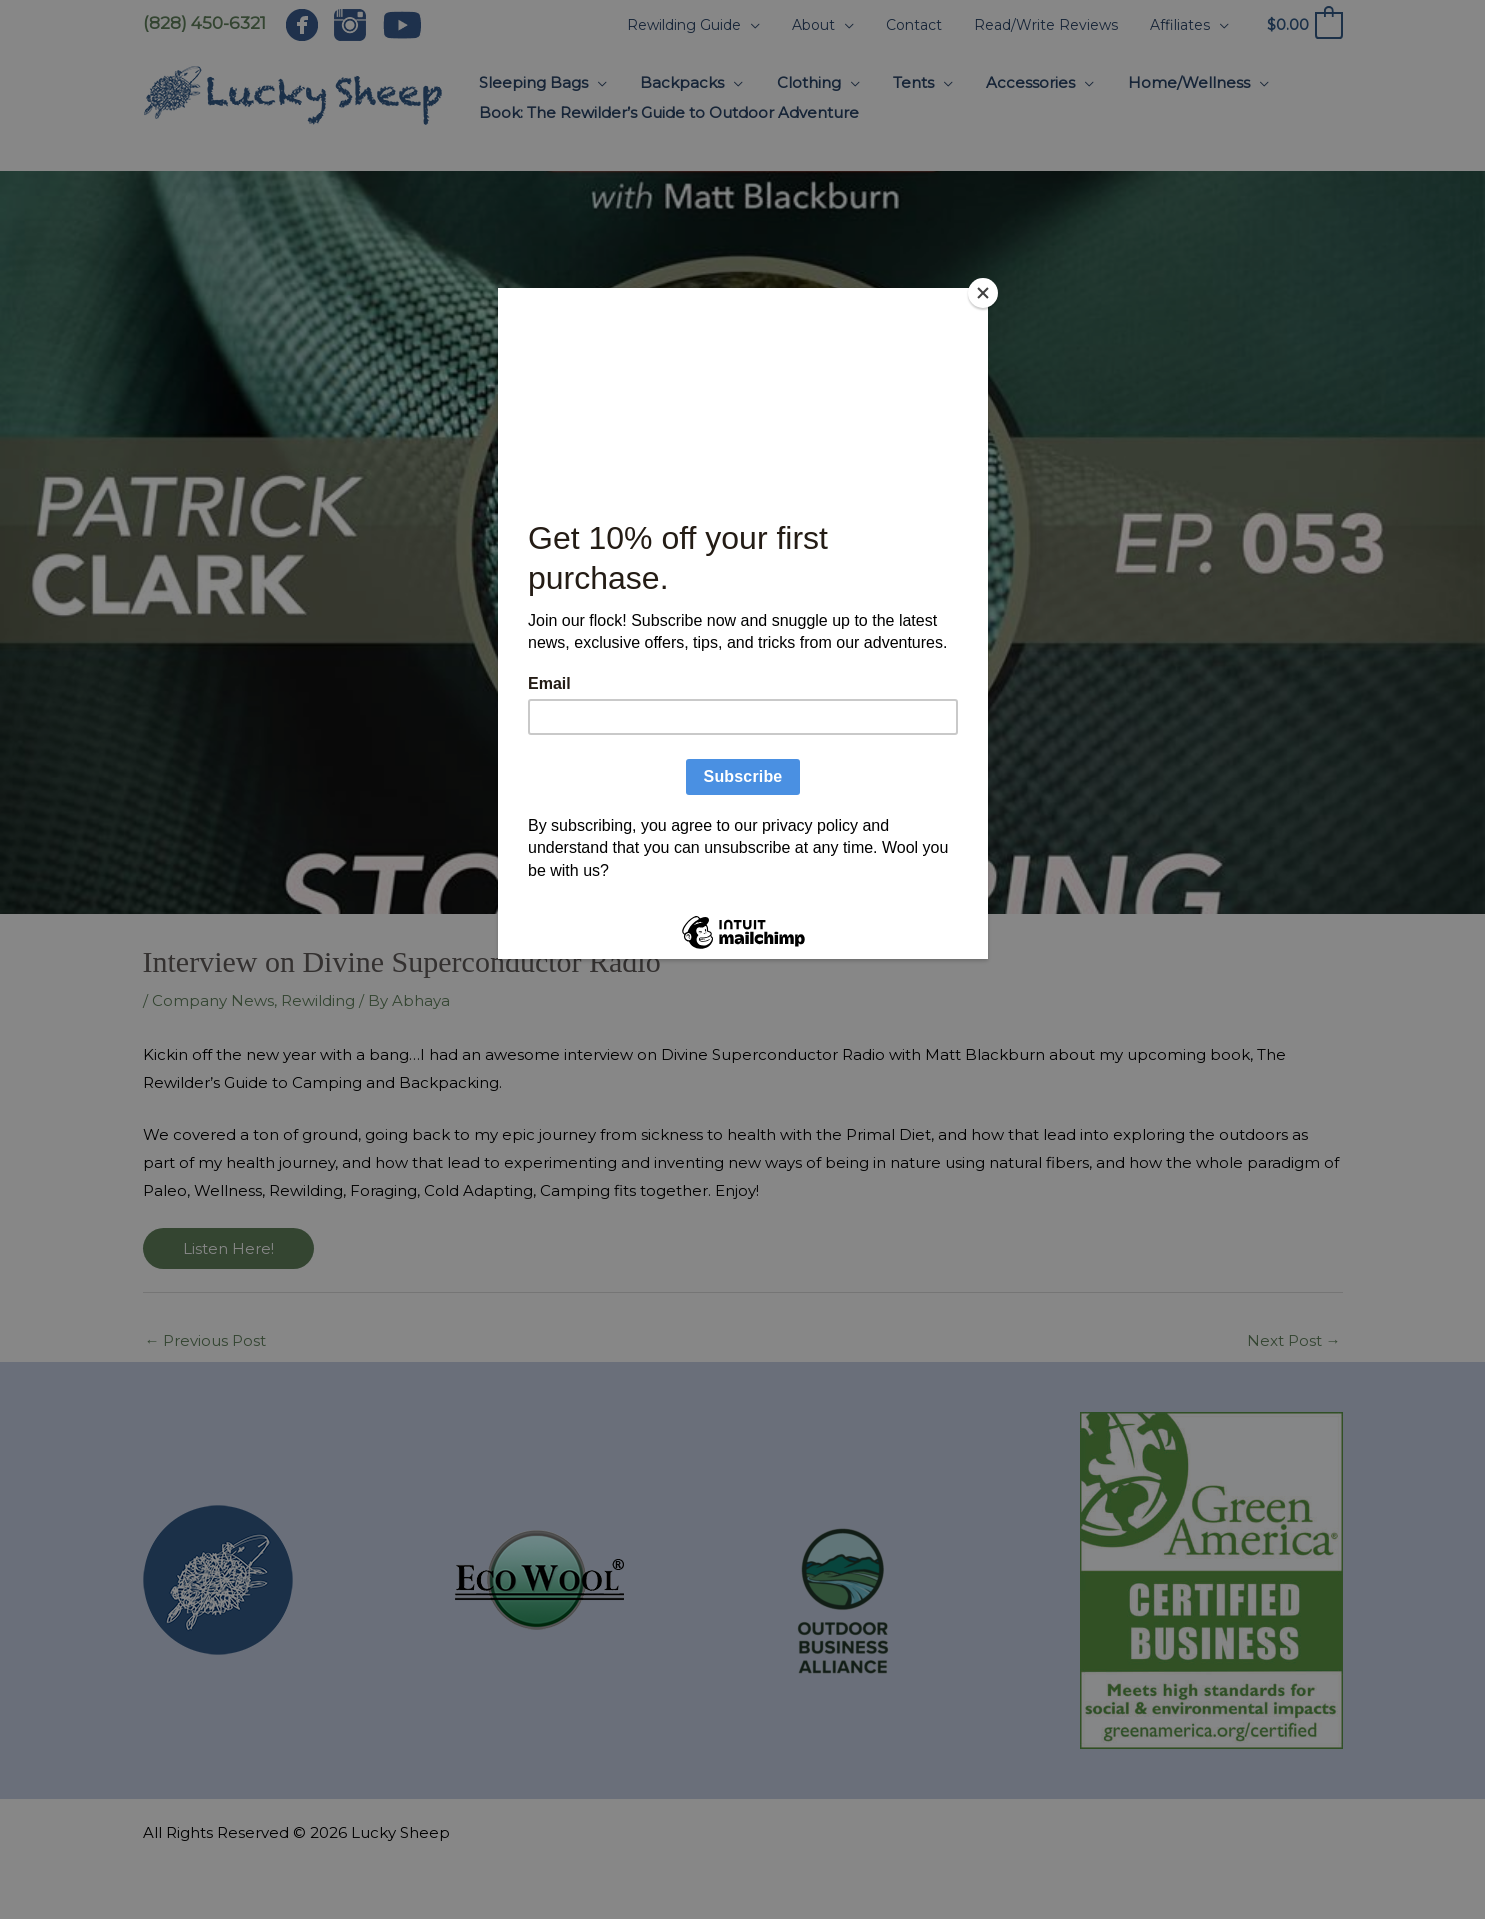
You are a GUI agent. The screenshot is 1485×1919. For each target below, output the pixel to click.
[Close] (983, 293)
